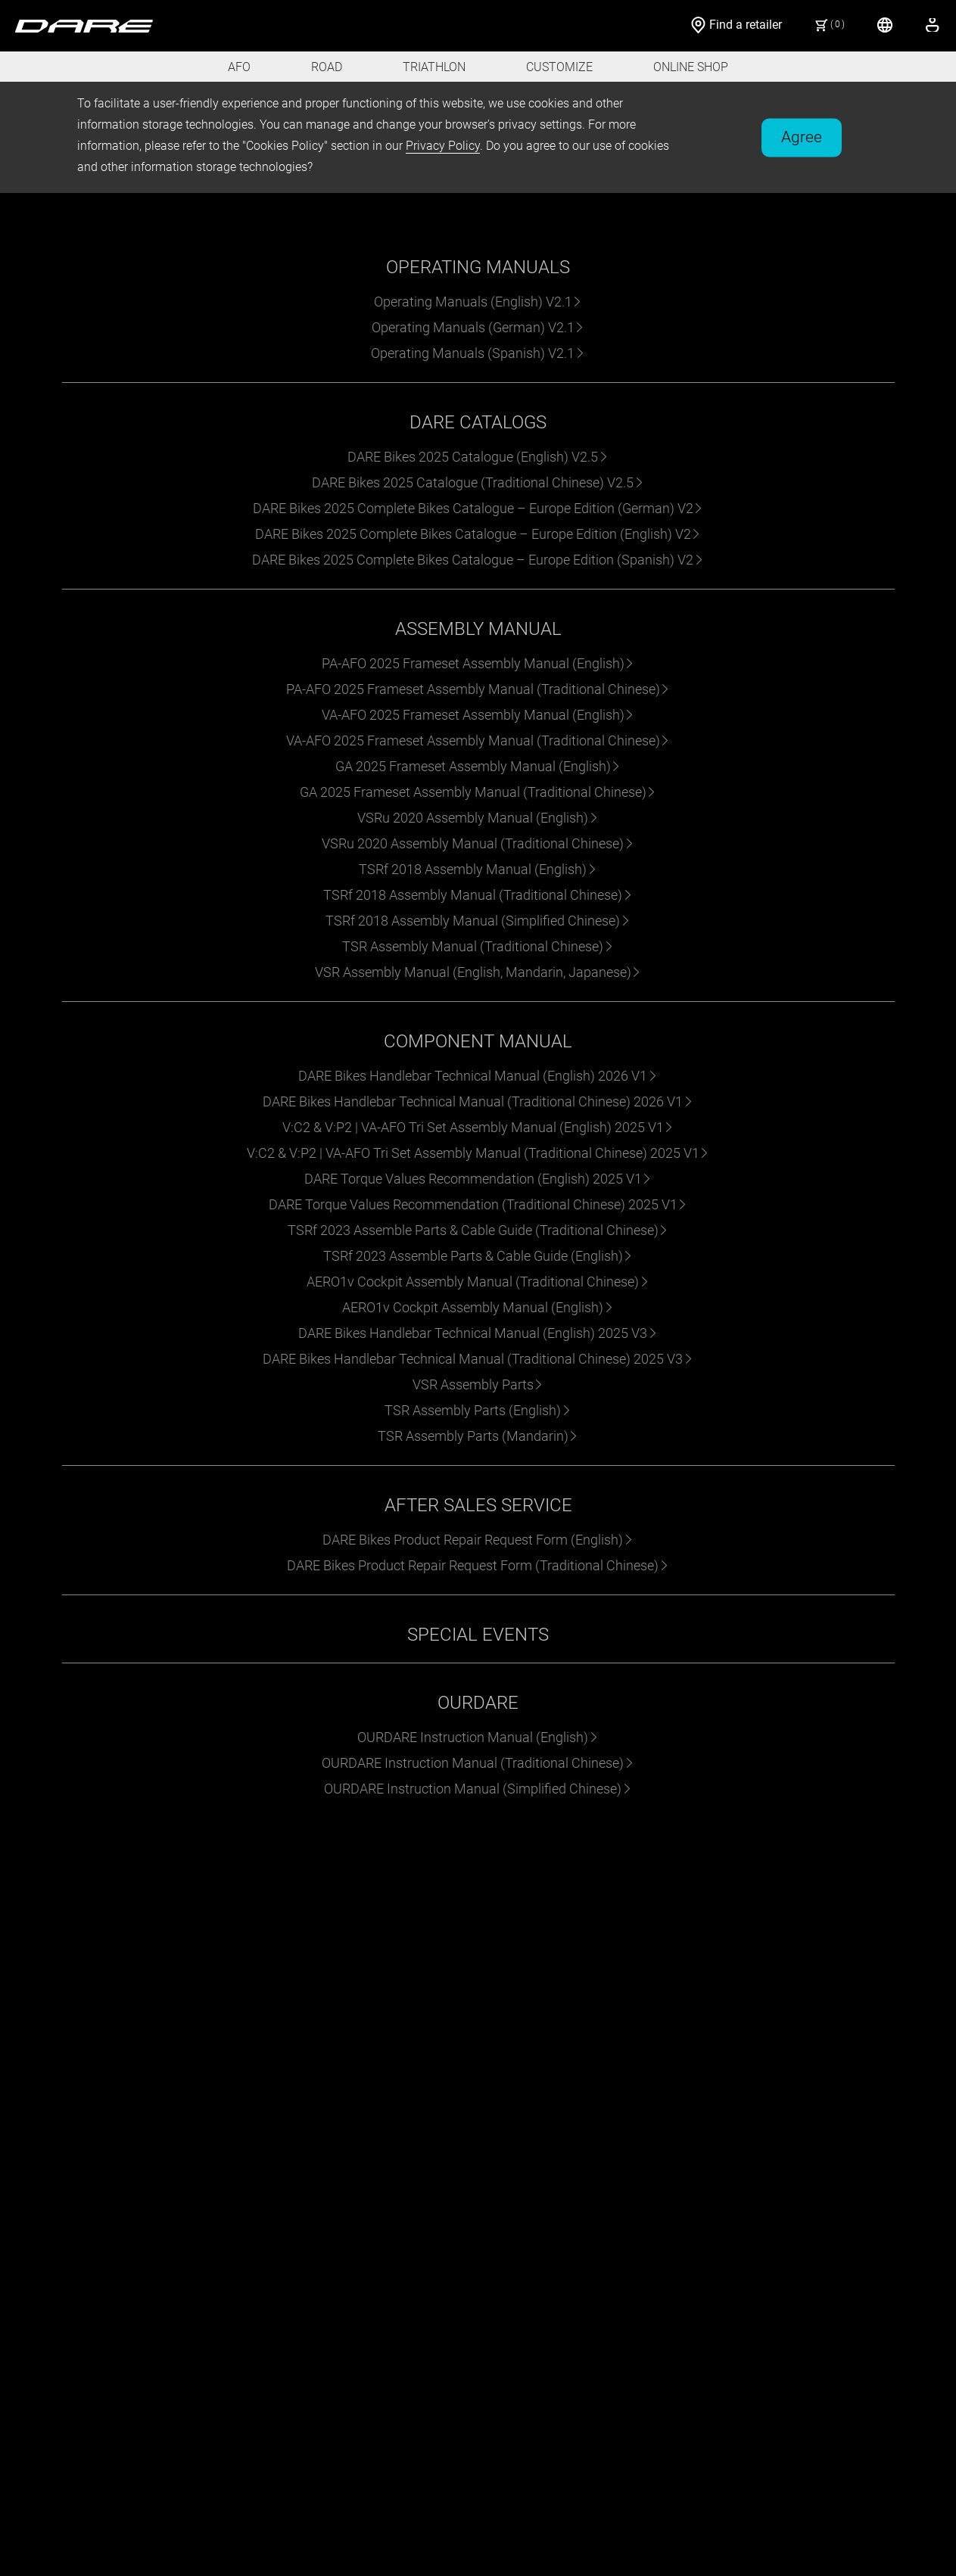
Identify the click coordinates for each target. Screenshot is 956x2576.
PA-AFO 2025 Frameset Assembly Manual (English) (478, 663)
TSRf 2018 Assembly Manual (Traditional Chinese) (478, 895)
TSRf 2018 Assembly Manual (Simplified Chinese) (478, 921)
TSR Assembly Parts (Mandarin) (478, 1436)
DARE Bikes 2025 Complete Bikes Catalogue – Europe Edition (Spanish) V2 (478, 560)
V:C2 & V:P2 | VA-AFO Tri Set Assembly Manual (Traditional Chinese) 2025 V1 (478, 1153)
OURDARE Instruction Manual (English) (478, 1737)
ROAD (326, 67)
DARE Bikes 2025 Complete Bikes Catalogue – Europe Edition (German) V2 (478, 508)
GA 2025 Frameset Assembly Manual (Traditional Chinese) (478, 792)
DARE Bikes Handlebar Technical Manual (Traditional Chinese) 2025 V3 (478, 1359)
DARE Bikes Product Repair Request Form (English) (478, 1540)
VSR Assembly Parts (478, 1384)
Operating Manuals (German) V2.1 (478, 327)
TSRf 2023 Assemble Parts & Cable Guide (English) (478, 1256)
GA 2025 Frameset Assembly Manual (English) (478, 766)
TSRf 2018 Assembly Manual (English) (478, 869)
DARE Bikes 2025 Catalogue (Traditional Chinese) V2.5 (478, 482)
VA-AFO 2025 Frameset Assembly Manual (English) (478, 715)
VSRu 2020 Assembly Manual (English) (478, 818)
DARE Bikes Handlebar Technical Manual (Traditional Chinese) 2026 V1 (478, 1101)
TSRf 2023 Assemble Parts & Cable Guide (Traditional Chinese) (478, 1230)
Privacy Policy (443, 145)
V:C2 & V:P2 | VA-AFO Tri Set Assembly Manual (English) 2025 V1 (478, 1127)
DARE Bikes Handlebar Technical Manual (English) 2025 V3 (478, 1333)
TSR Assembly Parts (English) (478, 1410)
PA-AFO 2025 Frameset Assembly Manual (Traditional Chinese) (478, 689)
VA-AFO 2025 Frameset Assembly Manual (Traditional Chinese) (478, 740)
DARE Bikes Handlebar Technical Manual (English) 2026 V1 (478, 1076)
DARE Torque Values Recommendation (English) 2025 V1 (478, 1179)
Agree (801, 136)
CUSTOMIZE (559, 67)
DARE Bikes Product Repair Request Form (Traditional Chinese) (478, 1565)
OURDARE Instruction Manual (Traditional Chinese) (478, 1763)
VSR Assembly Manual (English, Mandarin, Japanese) (478, 972)
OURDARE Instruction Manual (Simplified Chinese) (478, 1789)
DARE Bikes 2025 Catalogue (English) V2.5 (478, 457)
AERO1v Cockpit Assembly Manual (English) (478, 1307)
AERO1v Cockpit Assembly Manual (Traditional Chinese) (478, 1282)
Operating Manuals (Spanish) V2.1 (478, 353)
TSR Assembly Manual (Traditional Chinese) (478, 946)
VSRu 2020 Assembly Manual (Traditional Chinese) (478, 843)
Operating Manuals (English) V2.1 (478, 302)
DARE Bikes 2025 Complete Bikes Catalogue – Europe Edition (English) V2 (478, 534)
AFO (239, 67)
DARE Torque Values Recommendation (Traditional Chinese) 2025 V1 (478, 1204)
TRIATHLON (434, 67)
